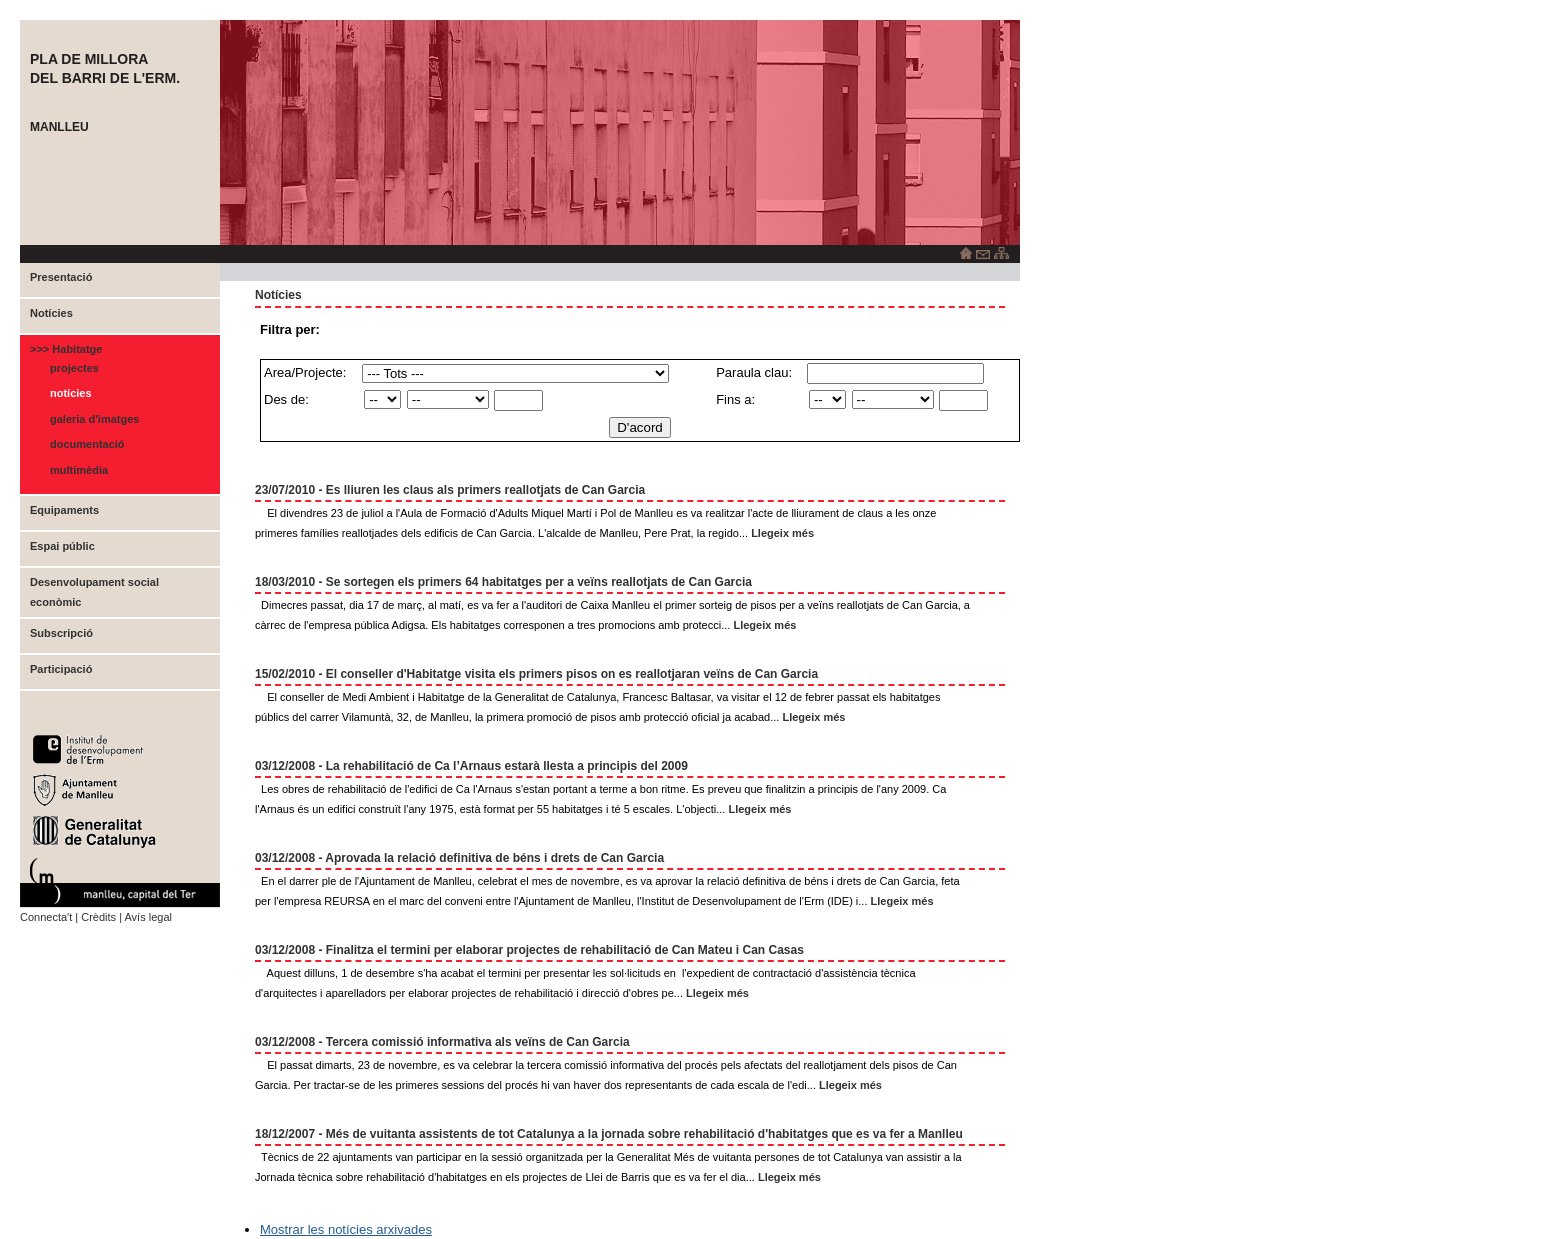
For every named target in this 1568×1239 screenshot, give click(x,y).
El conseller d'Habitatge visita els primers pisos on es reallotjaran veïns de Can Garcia (572, 674)
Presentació (61, 277)
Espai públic (62, 546)
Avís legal (148, 917)
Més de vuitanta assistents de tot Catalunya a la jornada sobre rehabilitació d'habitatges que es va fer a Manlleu (644, 1134)
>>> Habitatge (66, 349)
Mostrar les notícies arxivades (346, 1229)
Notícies (51, 313)
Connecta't (46, 917)
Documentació (87, 444)
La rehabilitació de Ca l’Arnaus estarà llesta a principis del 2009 (507, 766)
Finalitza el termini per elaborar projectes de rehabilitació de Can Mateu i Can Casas (565, 950)
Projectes (74, 368)
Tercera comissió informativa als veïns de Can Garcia (478, 1042)
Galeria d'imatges (94, 419)
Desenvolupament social (94, 582)
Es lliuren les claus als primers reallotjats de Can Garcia (485, 490)
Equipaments (64, 510)
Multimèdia (79, 470)
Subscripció (61, 633)
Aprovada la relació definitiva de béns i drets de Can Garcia (494, 858)
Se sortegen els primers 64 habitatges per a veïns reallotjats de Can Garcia (539, 582)
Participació (61, 669)
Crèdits (98, 917)
